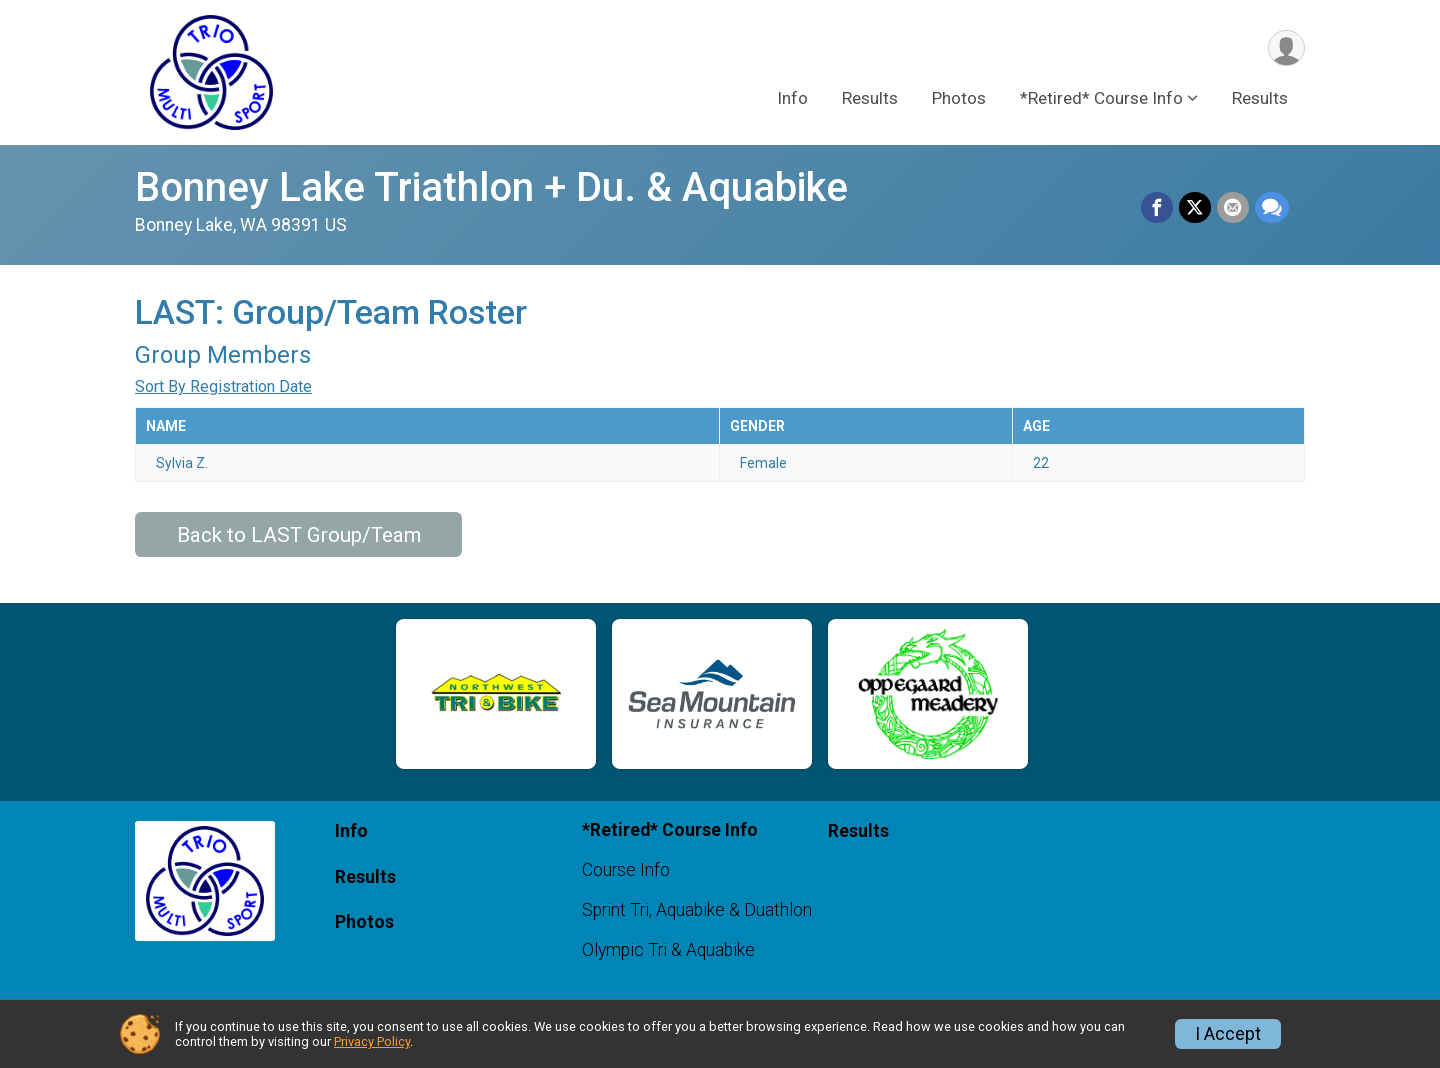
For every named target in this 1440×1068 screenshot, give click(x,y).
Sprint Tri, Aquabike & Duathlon (697, 910)
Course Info (626, 870)
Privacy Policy (372, 1041)
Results (870, 99)
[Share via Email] (1233, 208)
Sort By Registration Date (223, 386)
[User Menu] (1286, 48)
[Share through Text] (1272, 208)
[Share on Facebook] (1157, 208)
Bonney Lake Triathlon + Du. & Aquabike (491, 187)
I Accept (1228, 1034)
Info (792, 99)
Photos (959, 99)
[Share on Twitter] (1195, 208)
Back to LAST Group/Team (299, 535)
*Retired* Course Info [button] (1101, 99)
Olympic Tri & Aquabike (668, 950)
